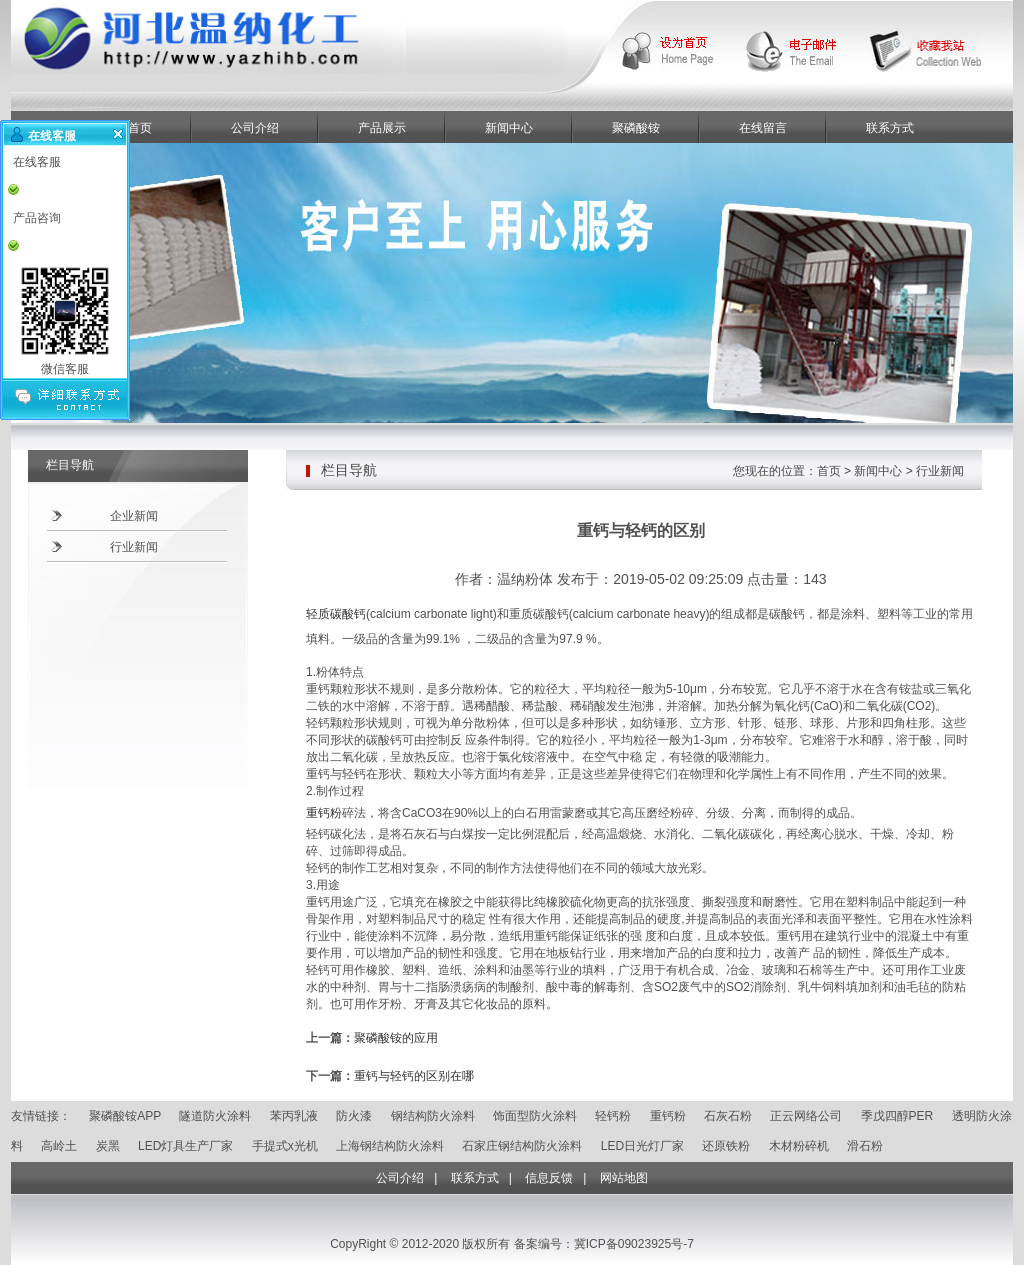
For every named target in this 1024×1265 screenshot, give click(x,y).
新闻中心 (509, 128)
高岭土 (59, 1146)
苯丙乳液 (294, 1116)
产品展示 (382, 128)
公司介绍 (255, 128)
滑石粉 (865, 1146)
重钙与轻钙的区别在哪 (414, 1076)
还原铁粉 (726, 1146)
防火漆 (354, 1116)
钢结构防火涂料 (433, 1116)
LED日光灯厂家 (642, 1146)
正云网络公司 (806, 1116)
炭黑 (108, 1146)
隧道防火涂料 (215, 1116)
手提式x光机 (285, 1146)
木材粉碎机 (799, 1146)
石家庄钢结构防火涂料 (522, 1146)
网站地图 (624, 1178)
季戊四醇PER (897, 1116)
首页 (829, 471)
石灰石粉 (728, 1116)
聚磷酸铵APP (125, 1116)
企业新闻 (134, 516)
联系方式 (890, 128)
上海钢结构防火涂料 (390, 1146)
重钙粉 (324, 813)
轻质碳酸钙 (336, 614)
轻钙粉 (613, 1116)
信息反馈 (549, 1178)
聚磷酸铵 (636, 128)
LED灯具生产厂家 (185, 1146)
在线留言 (763, 128)
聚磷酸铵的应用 (396, 1038)
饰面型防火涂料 (535, 1116)
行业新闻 (134, 547)
